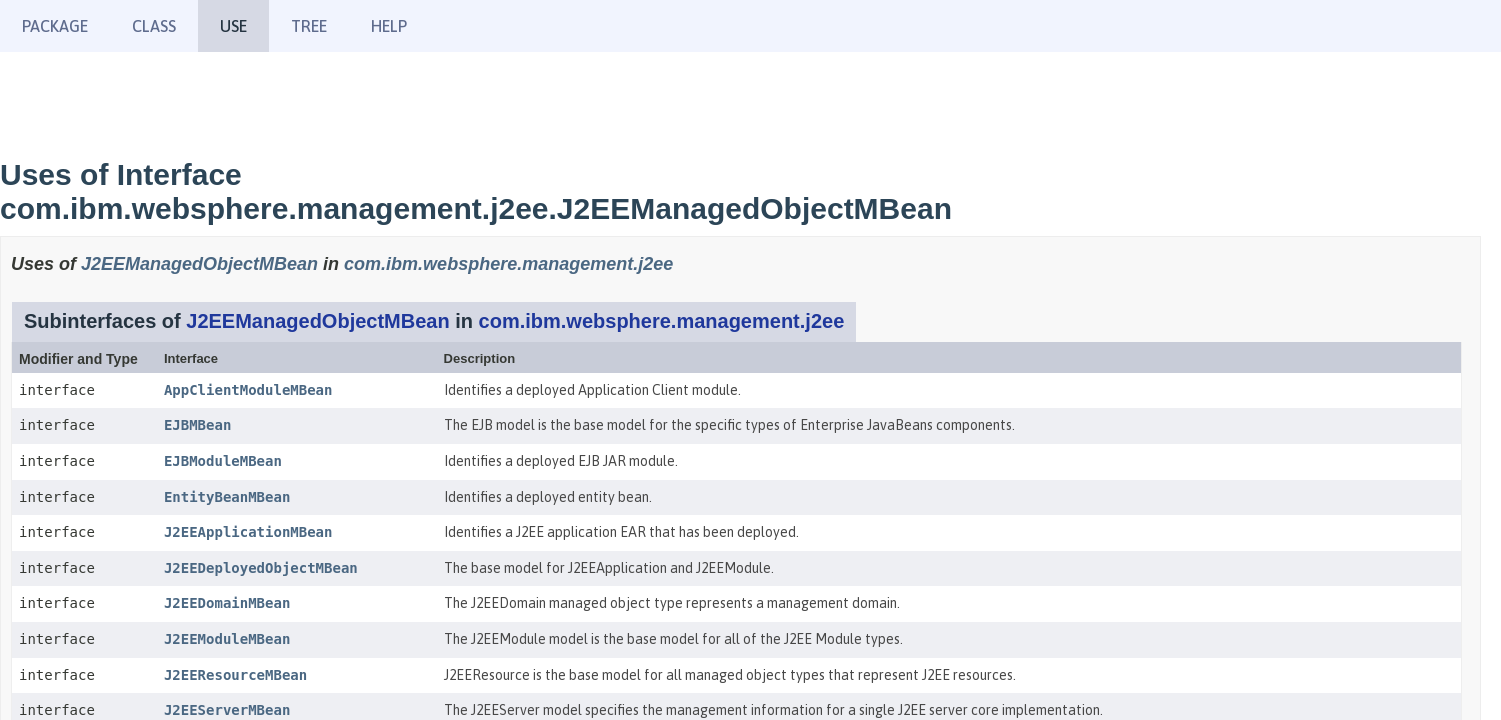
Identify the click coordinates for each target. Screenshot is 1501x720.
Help (389, 26)
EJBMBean (197, 425)
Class (154, 26)
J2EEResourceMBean (235, 675)
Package (55, 26)
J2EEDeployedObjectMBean (261, 568)
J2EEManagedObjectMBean (199, 264)
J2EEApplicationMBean (248, 532)
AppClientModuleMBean (248, 390)
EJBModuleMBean (223, 461)
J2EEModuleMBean (227, 639)
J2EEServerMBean (227, 710)
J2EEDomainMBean (227, 603)
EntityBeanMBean (227, 497)
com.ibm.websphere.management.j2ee (508, 264)
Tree (309, 26)
